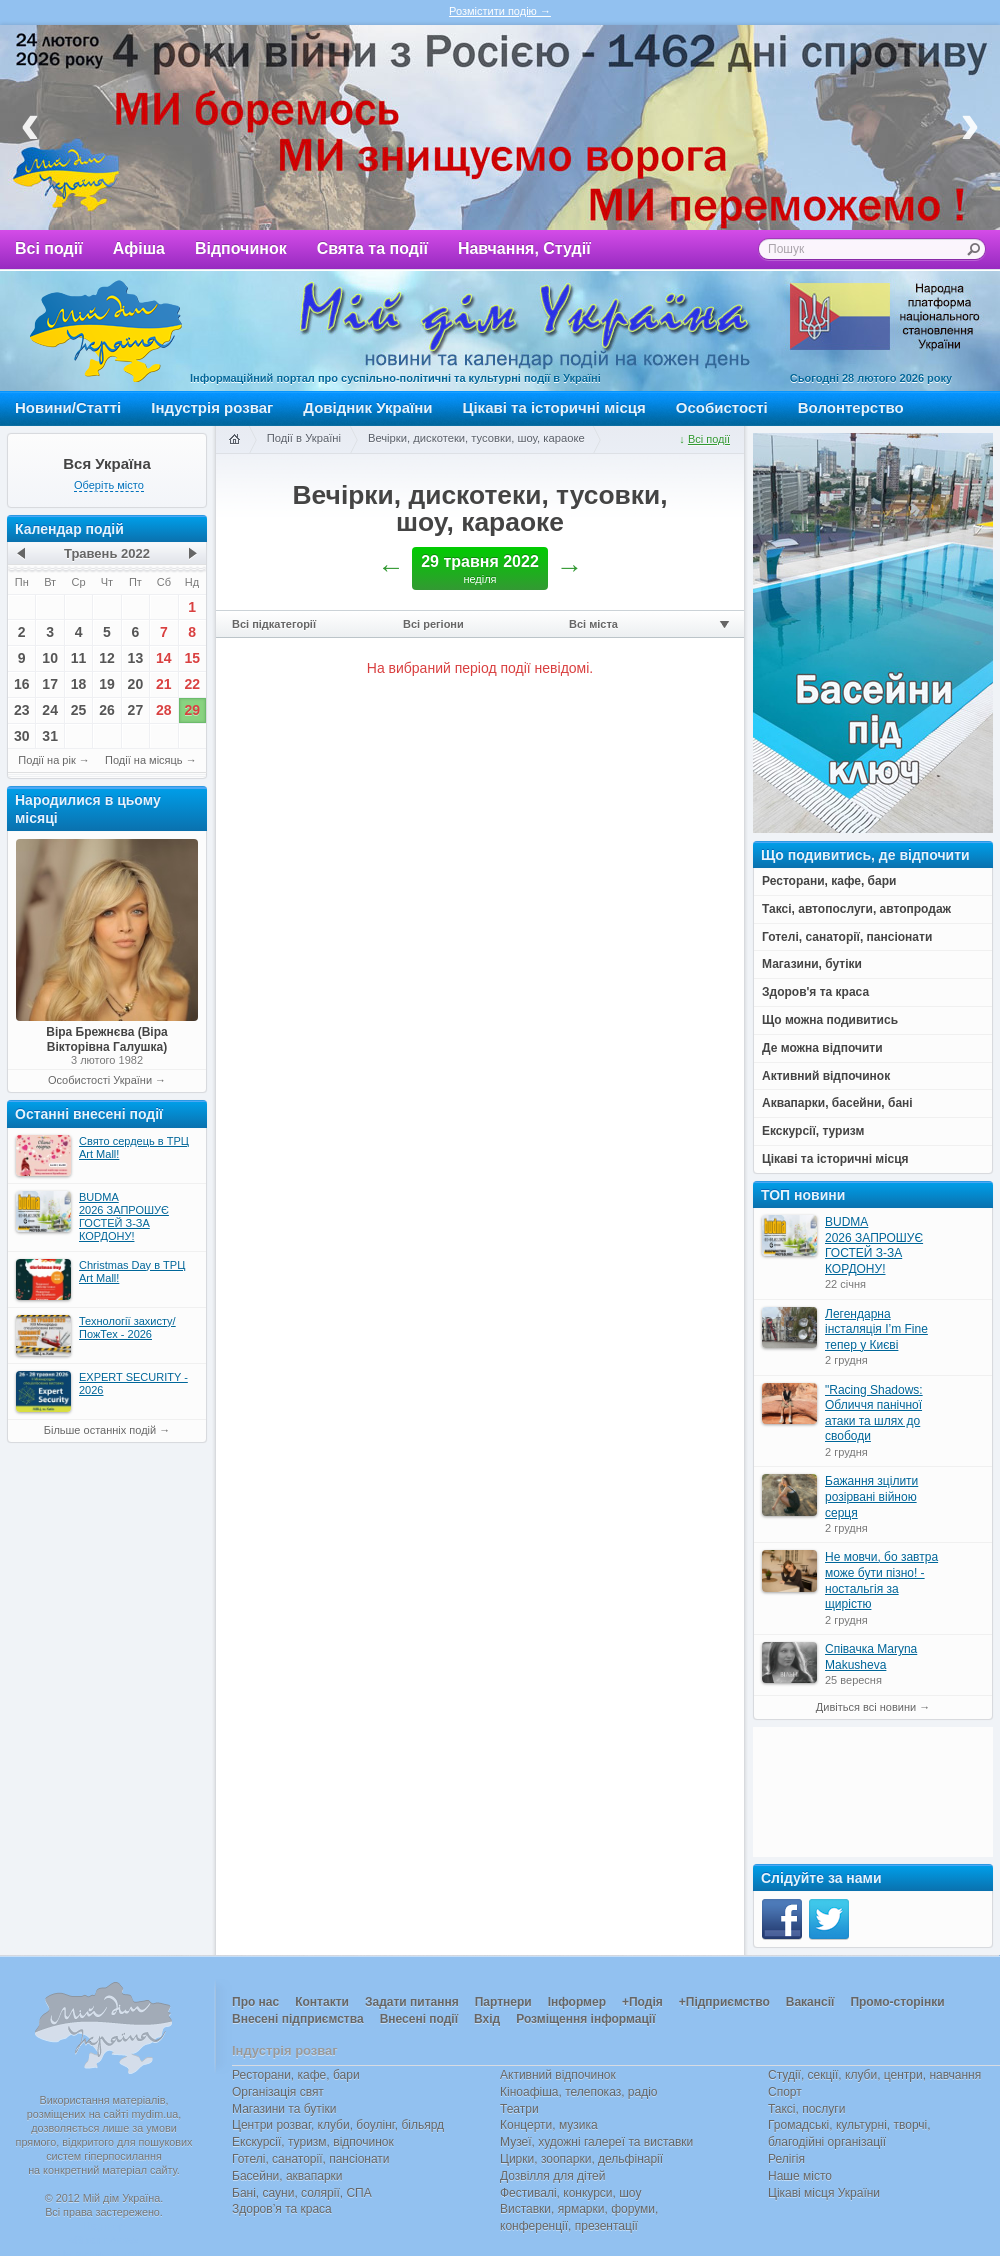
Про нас (255, 2002)
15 (192, 658)
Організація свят (278, 2092)
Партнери (503, 2002)
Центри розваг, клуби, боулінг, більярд (338, 2125)
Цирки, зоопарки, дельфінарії (581, 2159)
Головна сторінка (234, 440)
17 (50, 684)
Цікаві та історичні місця (554, 407)
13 (136, 658)
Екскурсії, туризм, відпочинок (313, 2142)
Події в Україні (304, 438)
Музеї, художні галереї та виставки (596, 2142)
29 (192, 710)
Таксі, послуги (806, 2109)
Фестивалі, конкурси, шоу (570, 2193)
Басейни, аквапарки (287, 2176)
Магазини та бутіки (284, 2109)
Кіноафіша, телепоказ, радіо (579, 2092)
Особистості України (100, 1080)
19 (107, 684)
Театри (519, 2109)
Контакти (322, 2002)
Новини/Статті (68, 407)
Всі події (49, 248)
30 (22, 736)
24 (50, 710)
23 (22, 710)
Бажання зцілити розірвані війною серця (871, 1496)
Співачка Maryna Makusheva (871, 1657)
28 (164, 710)
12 (107, 658)
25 (79, 710)
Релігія (786, 2159)
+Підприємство (724, 2002)
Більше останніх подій (100, 1430)
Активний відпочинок (558, 2075)
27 (136, 710)
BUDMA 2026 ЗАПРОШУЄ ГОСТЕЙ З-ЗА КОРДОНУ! (874, 1245)
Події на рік (46, 760)
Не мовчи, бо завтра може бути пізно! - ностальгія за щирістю (881, 1580)
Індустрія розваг (212, 407)
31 (50, 736)
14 (164, 658)
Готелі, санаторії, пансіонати (311, 2159)
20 (136, 684)
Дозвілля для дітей (552, 2176)
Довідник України (367, 407)
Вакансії (810, 2002)
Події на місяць (144, 760)
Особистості (722, 407)
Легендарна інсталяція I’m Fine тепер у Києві (876, 1329)
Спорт (785, 2092)
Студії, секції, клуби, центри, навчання (874, 2075)
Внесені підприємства (298, 2019)
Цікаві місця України (824, 2193)
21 (164, 684)
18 (79, 684)
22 (192, 684)
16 (22, 684)
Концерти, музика (549, 2125)
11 (79, 658)
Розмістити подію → (500, 11)
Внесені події (419, 2019)
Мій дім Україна (106, 331)
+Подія (642, 2002)
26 (107, 710)
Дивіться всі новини (866, 1707)
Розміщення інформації (585, 2019)
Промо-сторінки (897, 2002)
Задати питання (412, 2002)
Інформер (577, 2002)
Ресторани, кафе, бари (296, 2075)
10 (50, 658)
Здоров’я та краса (282, 2209)
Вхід (487, 2019)
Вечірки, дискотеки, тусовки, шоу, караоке (476, 438)
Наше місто (800, 2176)
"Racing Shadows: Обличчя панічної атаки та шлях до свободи (874, 1413)
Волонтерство (851, 407)
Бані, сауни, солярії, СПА (302, 2193)
